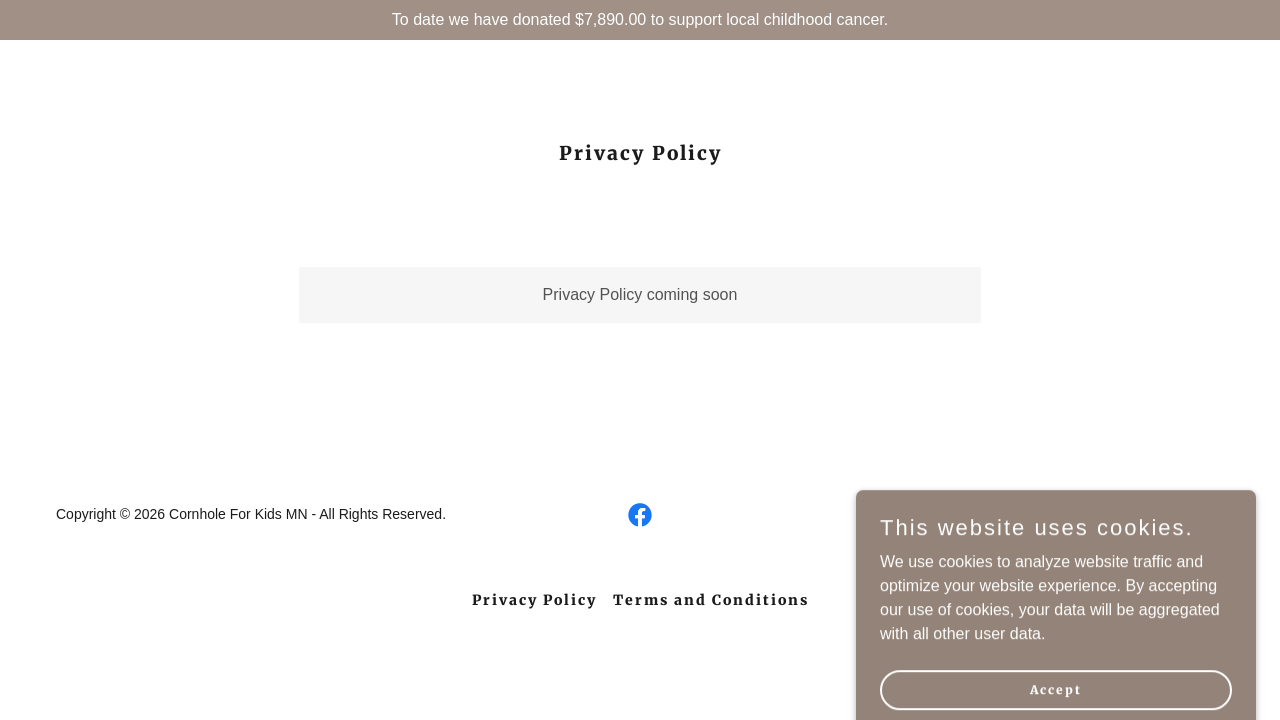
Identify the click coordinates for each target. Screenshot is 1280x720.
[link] (640, 515)
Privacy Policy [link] (534, 600)
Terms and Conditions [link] (711, 600)
